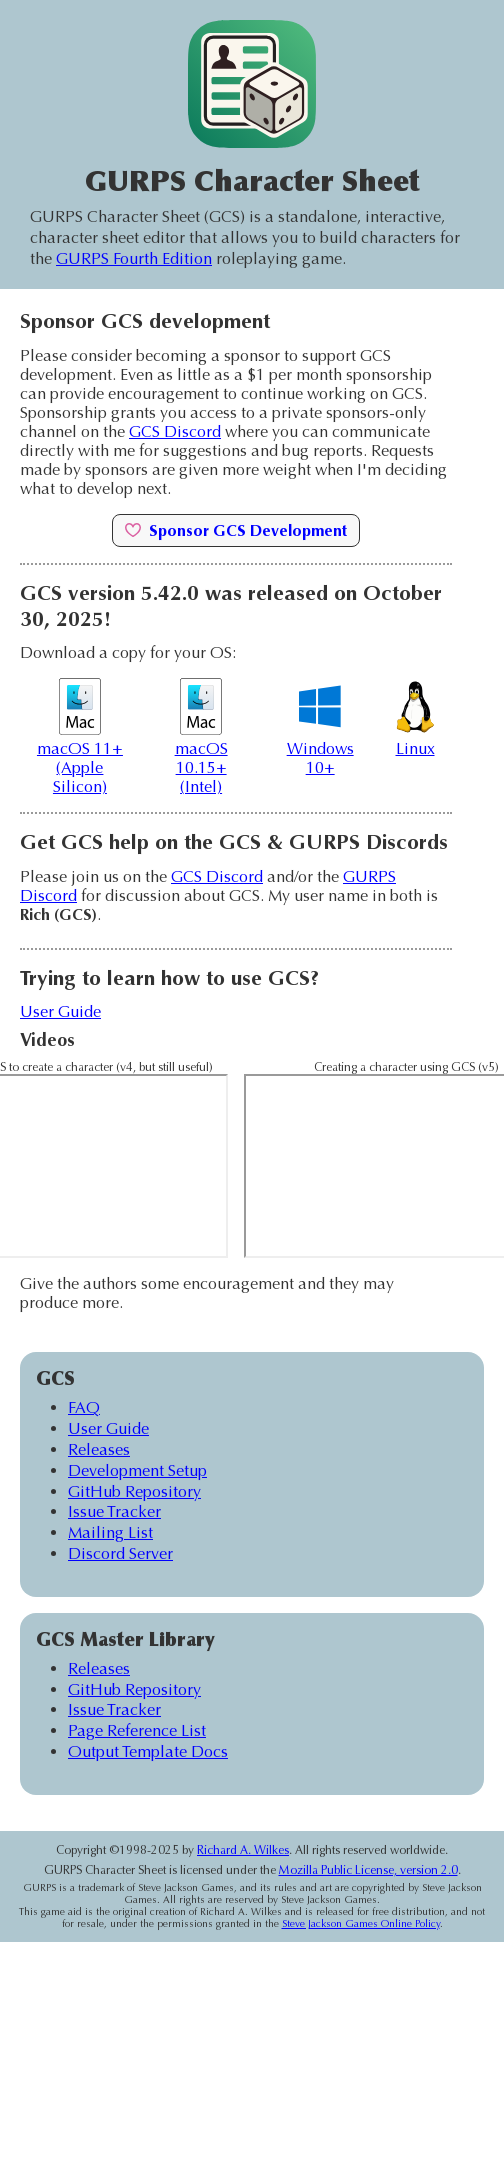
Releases (99, 1449)
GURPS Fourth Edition (134, 258)
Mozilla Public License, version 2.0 (368, 1870)
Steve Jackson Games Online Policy (361, 1924)
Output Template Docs (148, 1751)
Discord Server (120, 1553)
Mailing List (110, 1532)
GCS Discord (175, 431)
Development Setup (137, 1470)
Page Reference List (137, 1730)
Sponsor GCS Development (236, 530)
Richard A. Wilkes (243, 1850)
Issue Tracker (114, 1511)
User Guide (60, 1011)
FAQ (84, 1407)
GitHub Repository (134, 1491)
